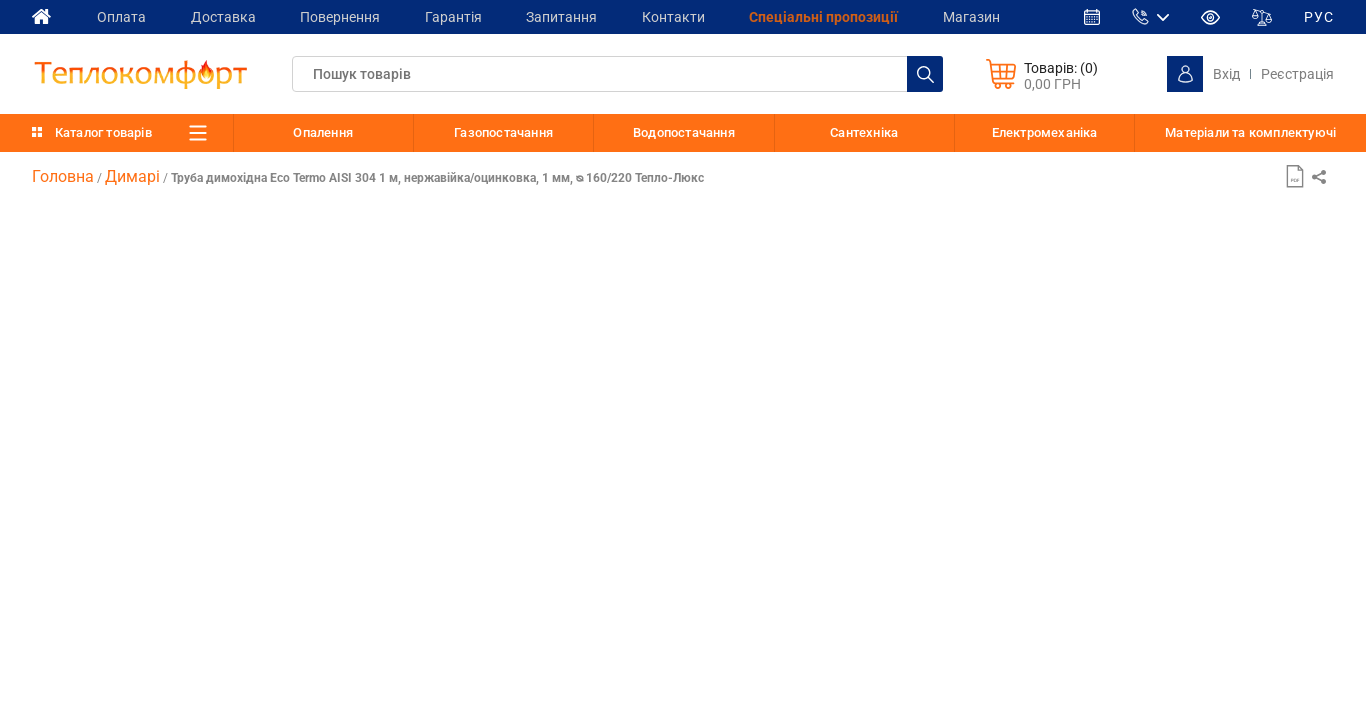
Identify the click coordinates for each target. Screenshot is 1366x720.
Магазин (997, 16)
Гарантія (465, 16)
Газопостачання (503, 132)
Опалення (323, 132)
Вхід (1226, 74)
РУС (1319, 17)
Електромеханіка (1045, 132)
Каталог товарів (103, 132)
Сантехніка (864, 132)
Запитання (577, 16)
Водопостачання (684, 132)
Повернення (349, 16)
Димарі (132, 176)
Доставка (228, 16)
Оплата (123, 16)
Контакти (692, 16)
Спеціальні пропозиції (846, 16)
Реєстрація (1297, 74)
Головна (63, 176)
